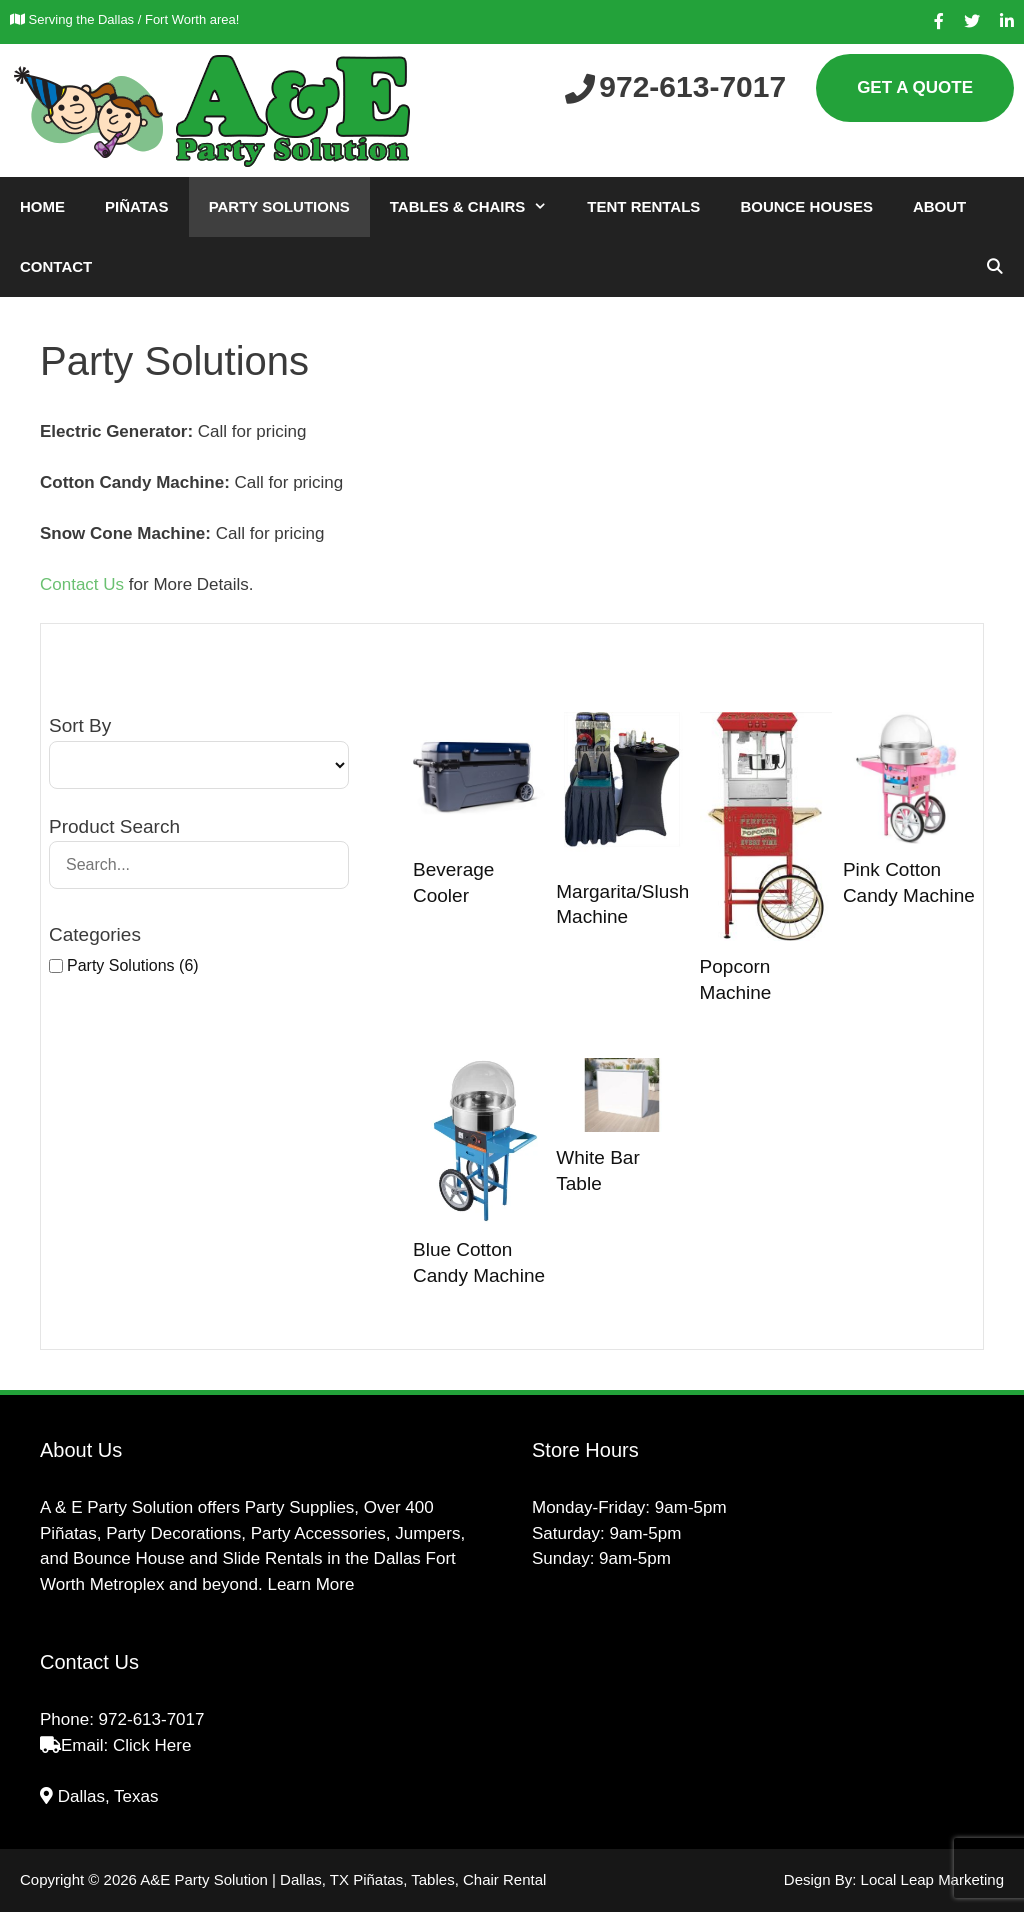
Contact (56, 266)
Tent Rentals (643, 206)
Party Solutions (279, 206)
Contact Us (82, 584)
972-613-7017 (152, 1719)
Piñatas (137, 206)
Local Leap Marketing (932, 1879)
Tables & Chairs (479, 207)
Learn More (310, 1584)
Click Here (152, 1745)
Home (42, 206)
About (939, 206)
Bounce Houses (806, 206)
